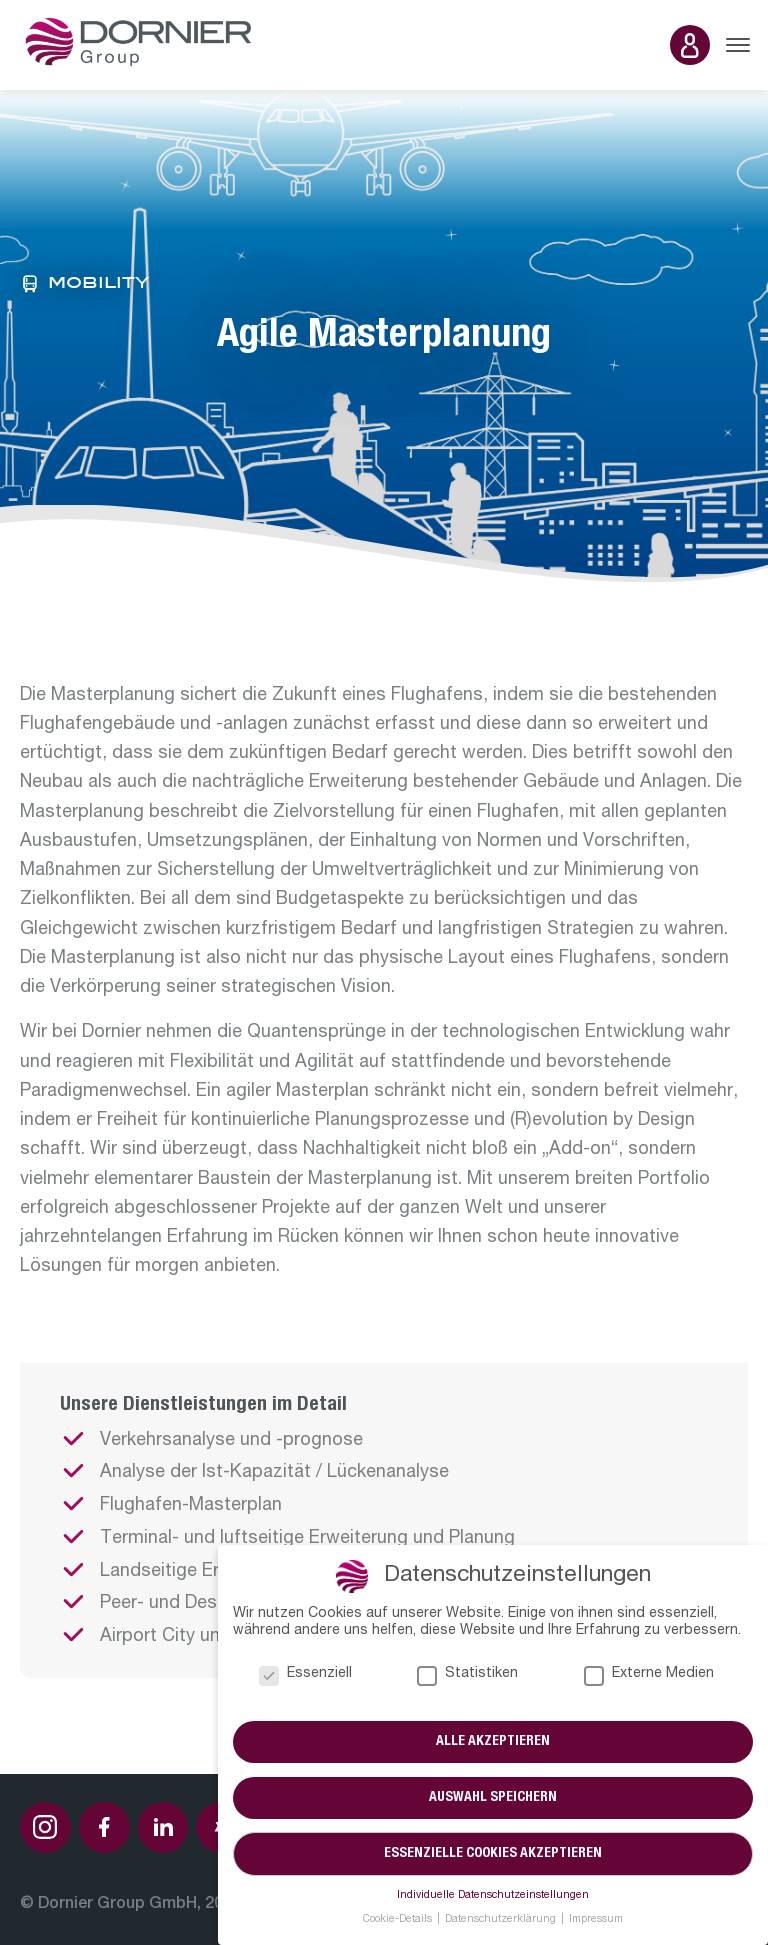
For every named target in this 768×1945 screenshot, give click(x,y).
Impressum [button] (596, 1920)
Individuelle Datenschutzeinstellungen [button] (493, 1896)
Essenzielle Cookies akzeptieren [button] (493, 1854)
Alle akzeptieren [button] (493, 1742)
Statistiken (467, 1674)
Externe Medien (649, 1674)
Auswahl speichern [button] (493, 1798)
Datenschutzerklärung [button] (502, 1920)
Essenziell (305, 1674)
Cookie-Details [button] (399, 1920)
